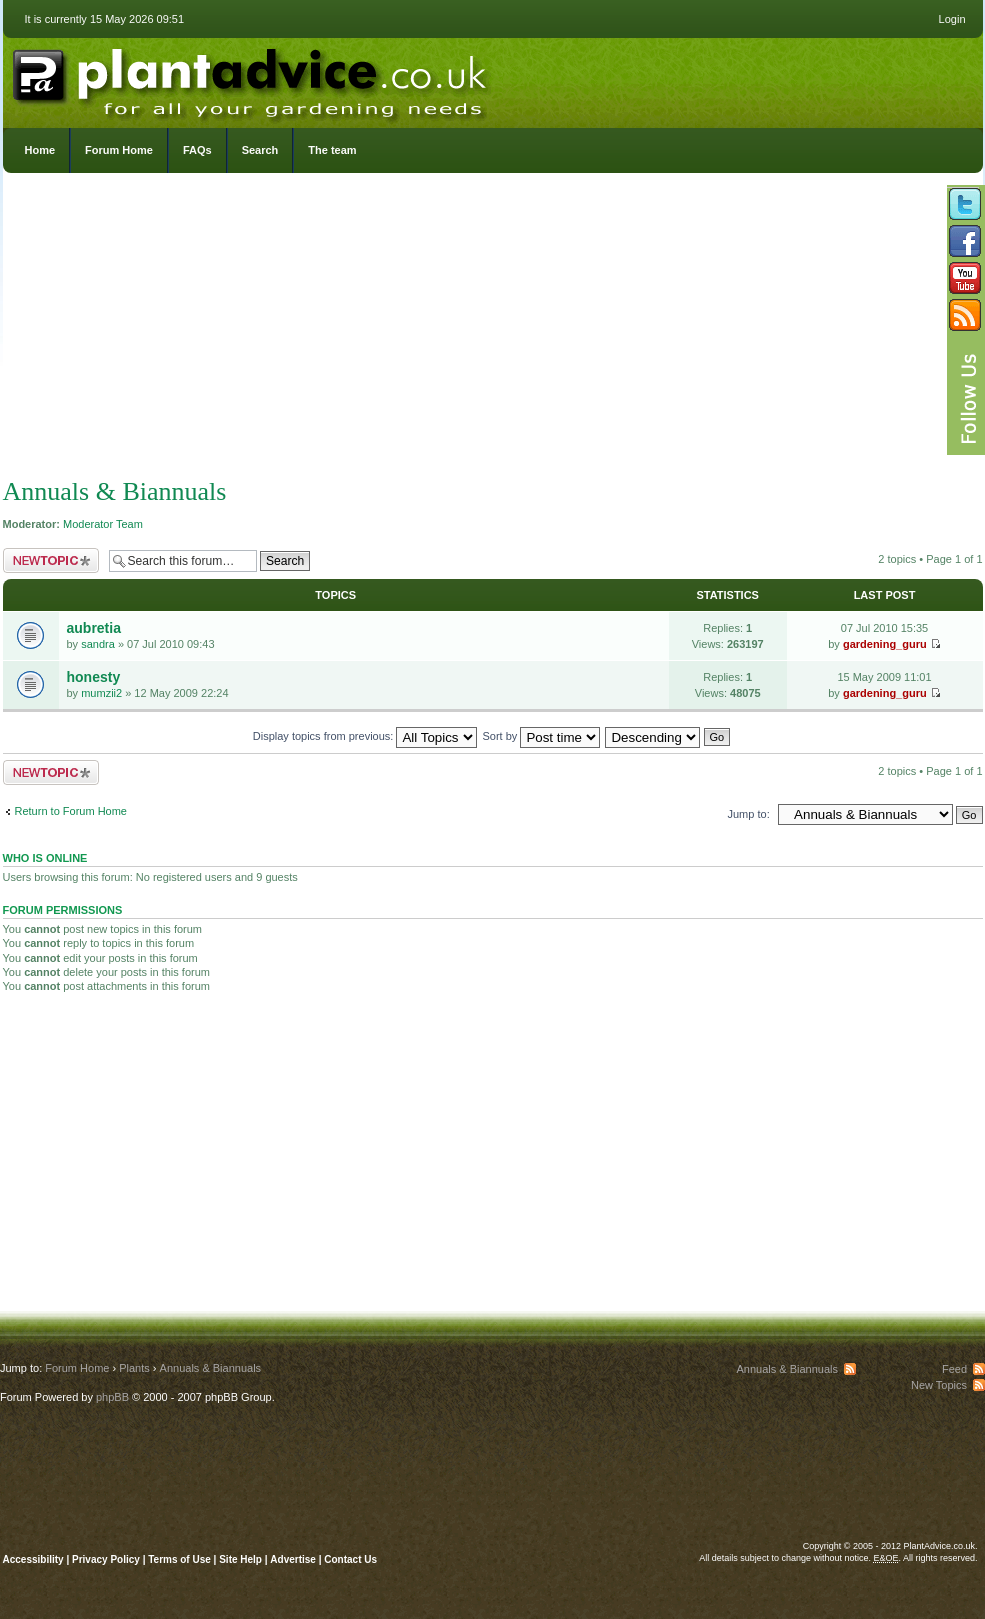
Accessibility (33, 1559)
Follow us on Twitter (965, 204)
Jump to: (749, 814)
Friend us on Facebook (965, 241)
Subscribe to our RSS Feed (965, 315)
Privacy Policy (107, 1559)
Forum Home (119, 150)
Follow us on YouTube (965, 278)
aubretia (94, 628)
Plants (134, 1368)
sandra (98, 644)
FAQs (197, 150)
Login (952, 19)
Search (260, 150)
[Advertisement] (493, 330)
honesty (94, 677)
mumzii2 (101, 693)
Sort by (542, 736)
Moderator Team (103, 524)
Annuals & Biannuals (115, 491)
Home (40, 150)
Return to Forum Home (71, 811)
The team (332, 150)
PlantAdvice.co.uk (252, 78)
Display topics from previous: (365, 736)
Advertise (293, 1559)
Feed (954, 1369)
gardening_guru (885, 644)
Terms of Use (179, 1559)
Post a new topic (51, 560)
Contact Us (350, 1559)
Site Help (240, 1559)
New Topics (939, 1385)
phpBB (112, 1397)
